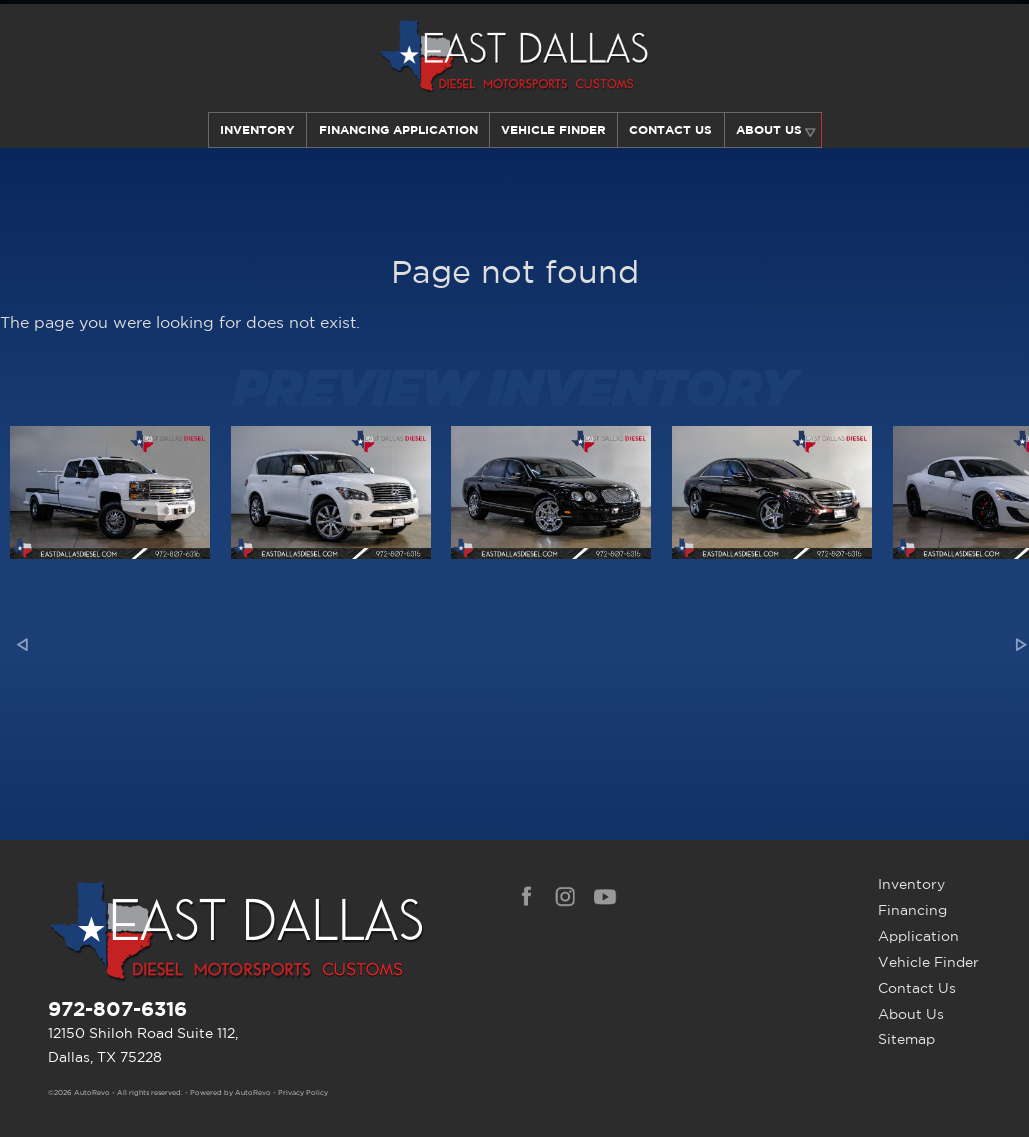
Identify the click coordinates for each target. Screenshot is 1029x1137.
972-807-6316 (117, 1008)
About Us (911, 1014)
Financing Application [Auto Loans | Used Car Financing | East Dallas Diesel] (396, 129)
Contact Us (917, 988)
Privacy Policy (303, 1093)
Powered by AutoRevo (230, 1093)
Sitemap (906, 1039)
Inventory (255, 129)
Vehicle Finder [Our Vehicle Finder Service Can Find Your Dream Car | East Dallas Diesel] (553, 129)
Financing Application (918, 923)
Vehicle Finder (928, 962)
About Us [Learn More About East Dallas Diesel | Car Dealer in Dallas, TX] (770, 129)
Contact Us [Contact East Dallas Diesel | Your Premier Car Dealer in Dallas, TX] (671, 129)
